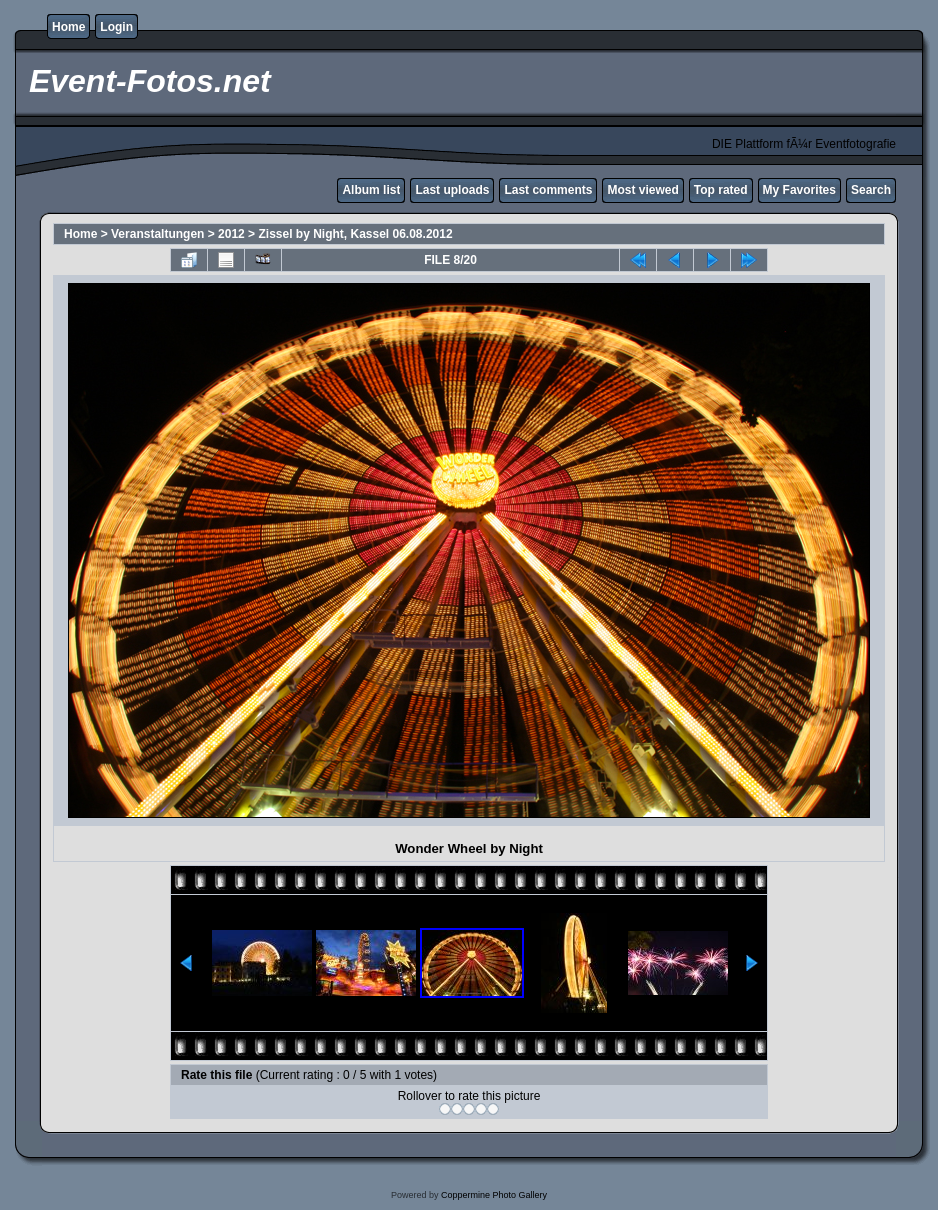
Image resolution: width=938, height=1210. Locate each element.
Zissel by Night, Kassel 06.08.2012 (355, 234)
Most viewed (642, 190)
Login (116, 27)
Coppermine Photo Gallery (494, 1195)
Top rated (721, 190)
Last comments (548, 190)
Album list (371, 190)
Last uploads (452, 190)
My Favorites (799, 190)
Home (68, 27)
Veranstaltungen (159, 234)
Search (871, 190)
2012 (231, 234)
